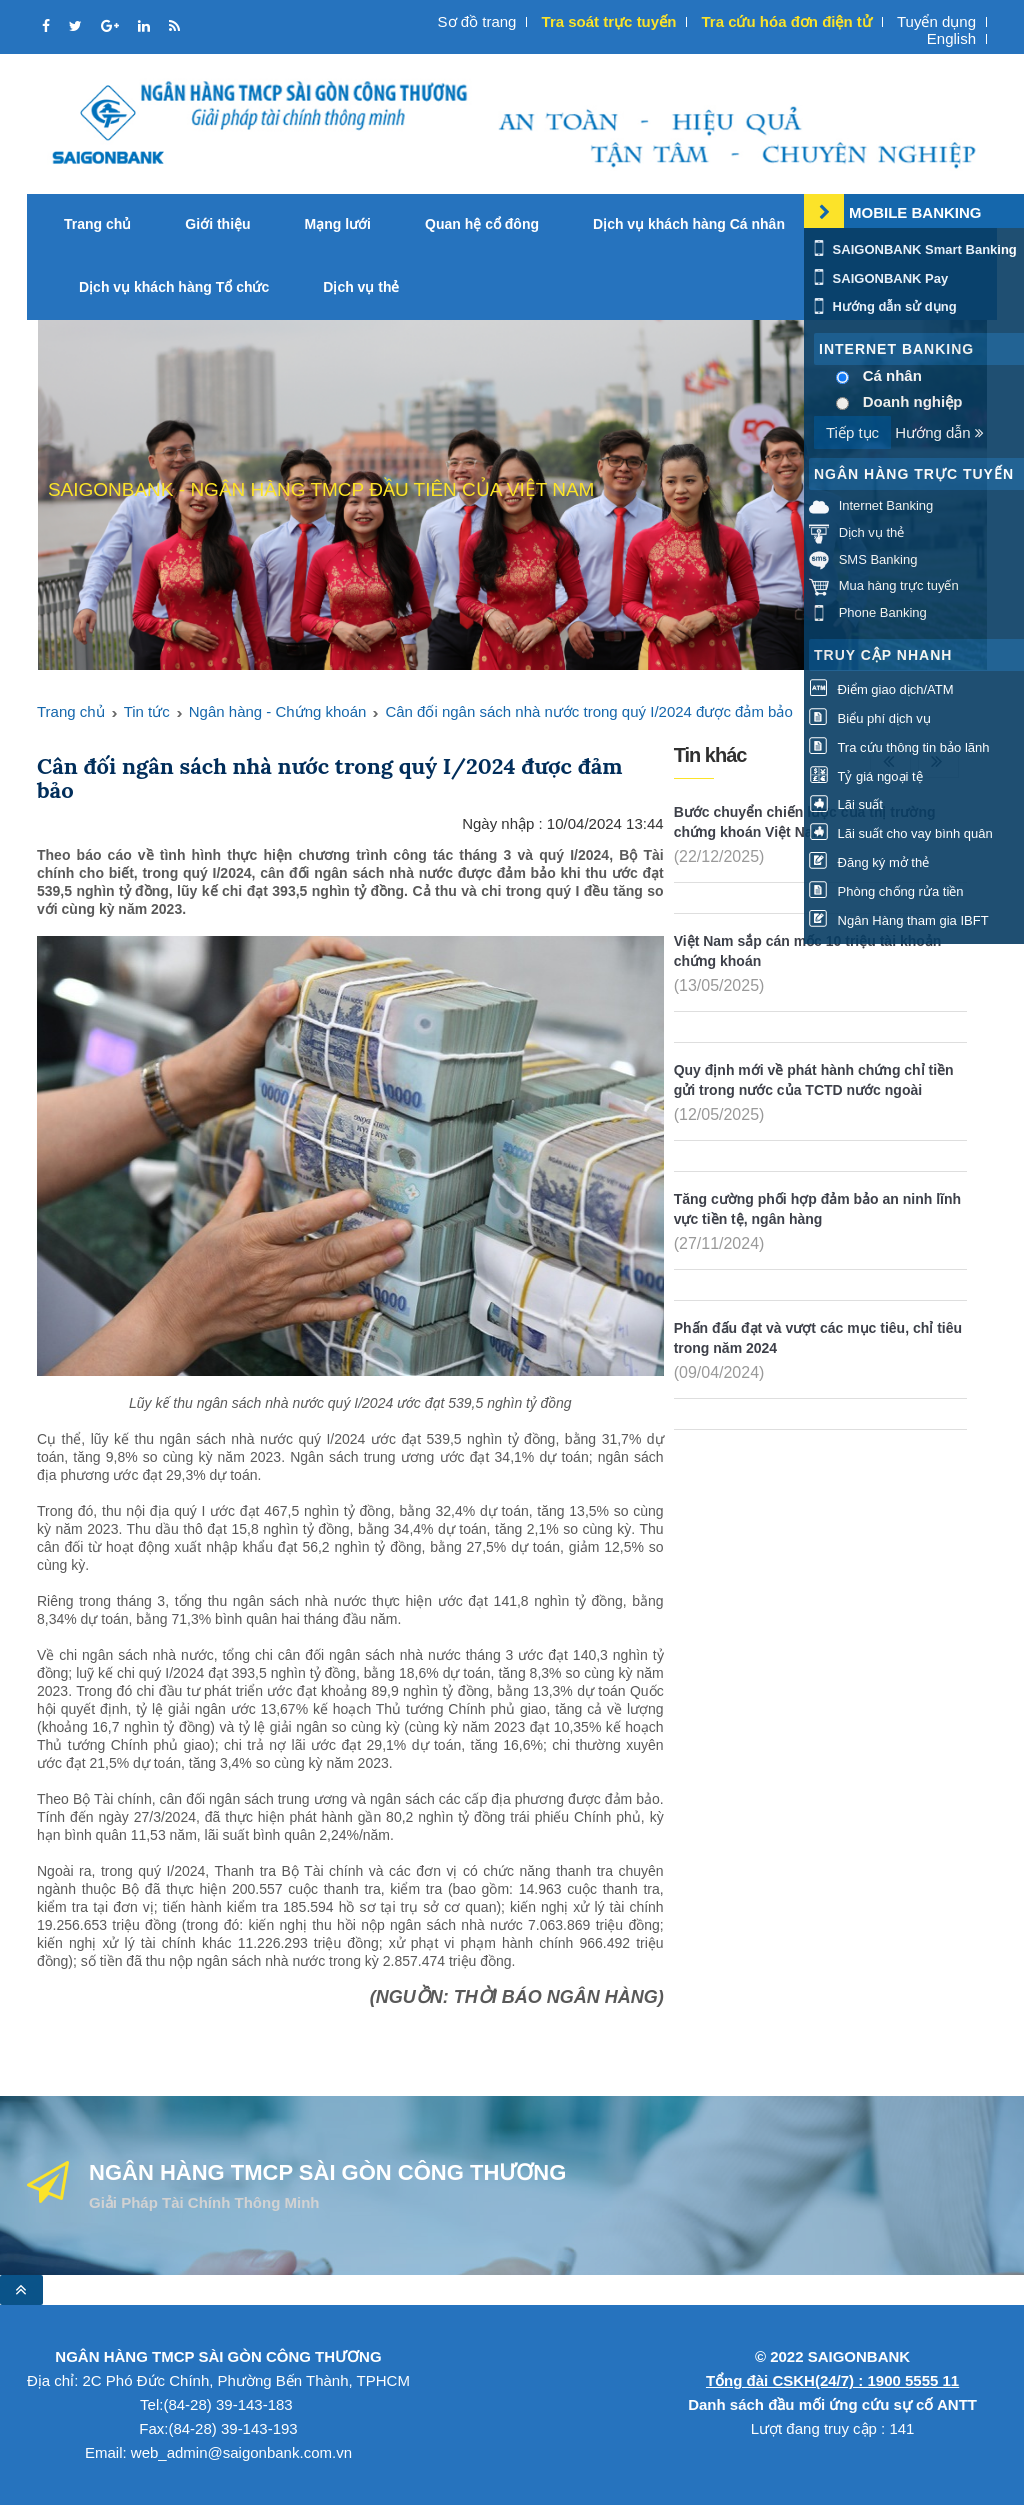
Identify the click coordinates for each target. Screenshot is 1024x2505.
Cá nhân (892, 375)
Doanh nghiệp (913, 401)
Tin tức (147, 711)
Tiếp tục (852, 432)
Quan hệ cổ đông (482, 224)
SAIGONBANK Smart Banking (913, 249)
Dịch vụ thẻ (361, 287)
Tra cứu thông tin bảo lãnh (899, 747)
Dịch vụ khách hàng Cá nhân (689, 224)
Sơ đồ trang (477, 21)
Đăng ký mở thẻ (869, 862)
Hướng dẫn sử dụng (883, 306)
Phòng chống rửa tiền (886, 891)
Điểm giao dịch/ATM (881, 689)
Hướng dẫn (939, 432)
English (951, 38)
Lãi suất (846, 804)
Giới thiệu (217, 224)
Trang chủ (97, 224)
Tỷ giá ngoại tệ (866, 776)
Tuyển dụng (936, 21)
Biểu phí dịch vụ (870, 718)
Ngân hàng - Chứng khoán (278, 711)
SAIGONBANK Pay (878, 278)
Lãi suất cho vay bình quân (901, 833)
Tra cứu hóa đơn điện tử (786, 21)
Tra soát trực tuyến (609, 21)
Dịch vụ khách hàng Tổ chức (174, 287)
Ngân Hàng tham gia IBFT (899, 920)
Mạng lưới (338, 224)
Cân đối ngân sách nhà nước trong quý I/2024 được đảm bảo (588, 711)
